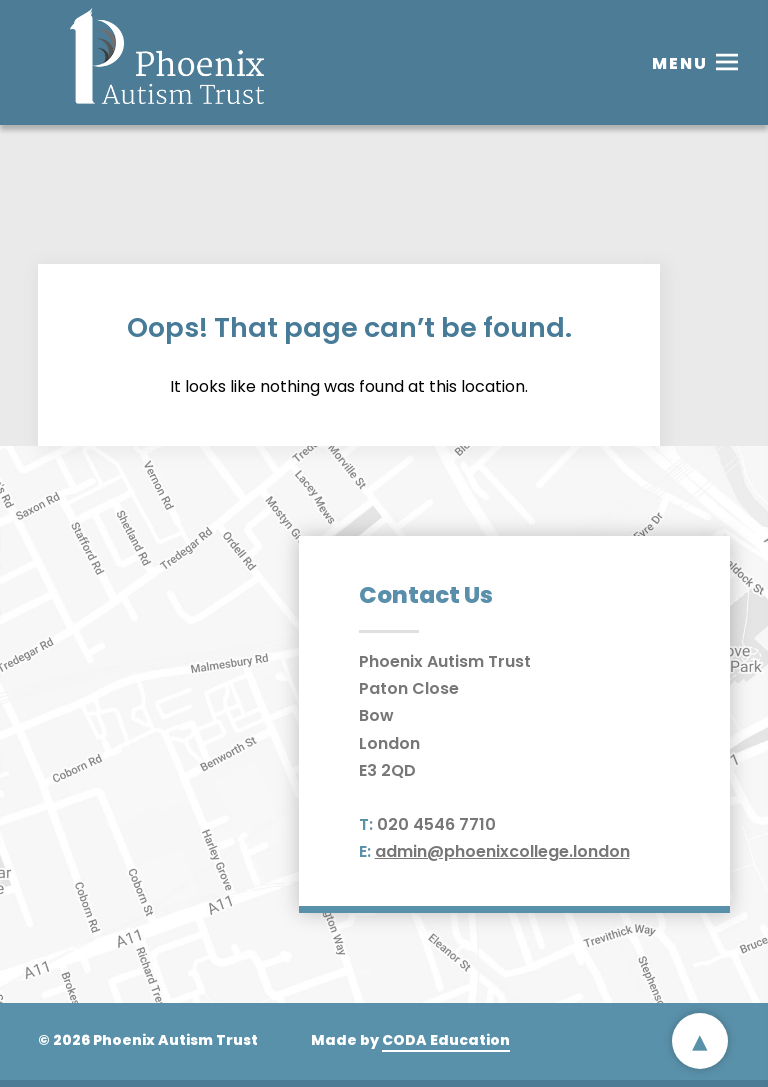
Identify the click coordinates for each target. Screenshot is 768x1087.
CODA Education (446, 1040)
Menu (680, 63)
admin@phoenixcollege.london (502, 851)
